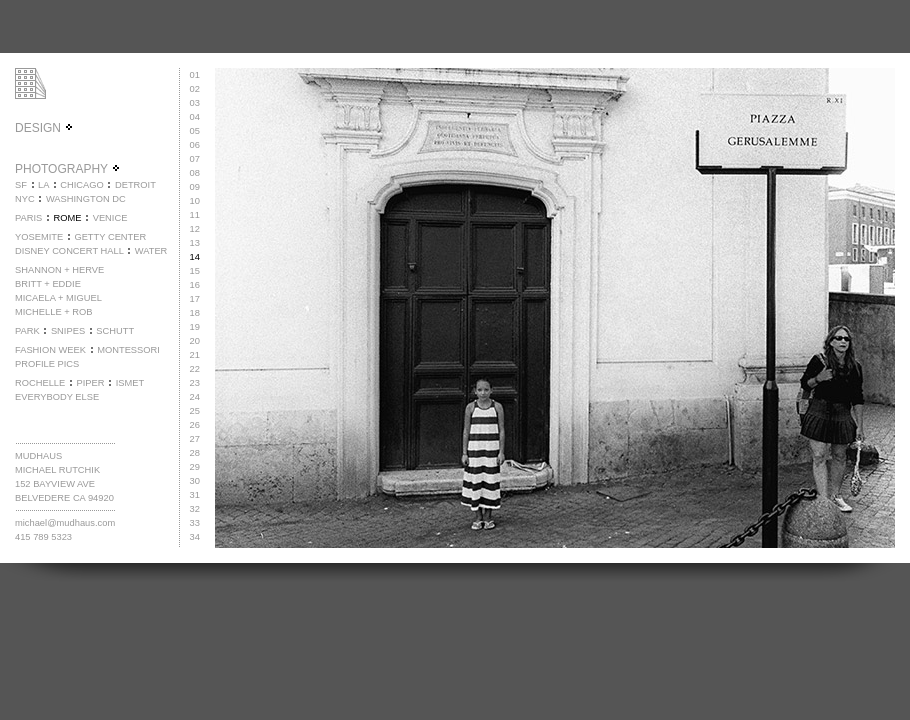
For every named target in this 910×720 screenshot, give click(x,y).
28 (195, 453)
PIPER (90, 383)
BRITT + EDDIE (48, 284)
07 (195, 159)
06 (195, 145)
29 (195, 467)
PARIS (28, 218)
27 (195, 439)
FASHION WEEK (50, 350)
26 (195, 425)
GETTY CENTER (110, 237)
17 (195, 299)
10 (195, 201)
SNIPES (68, 331)
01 (195, 75)
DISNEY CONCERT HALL (69, 251)
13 (195, 243)
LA (43, 185)
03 (195, 103)
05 (195, 131)
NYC (25, 199)
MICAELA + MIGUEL (58, 298)
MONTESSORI (128, 350)
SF (21, 185)
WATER (151, 251)
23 (195, 383)
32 (195, 509)
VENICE (110, 218)
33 (195, 523)
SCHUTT (115, 331)
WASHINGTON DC (86, 199)
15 (195, 271)
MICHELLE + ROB (54, 312)
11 (195, 215)
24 (195, 397)
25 (195, 411)
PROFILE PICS (47, 364)
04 (195, 117)
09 (195, 187)
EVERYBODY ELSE (57, 397)
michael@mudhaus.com (65, 523)
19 (195, 327)
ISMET (130, 383)
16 (195, 285)
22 (195, 369)
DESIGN (44, 128)
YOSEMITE (39, 237)
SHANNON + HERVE (59, 270)
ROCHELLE (40, 383)
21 (195, 355)
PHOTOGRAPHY (68, 169)
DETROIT (135, 185)
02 (195, 89)
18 (195, 313)
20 (195, 341)
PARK (27, 331)
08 (195, 173)
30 (195, 481)
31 (195, 495)
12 (195, 229)
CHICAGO (82, 185)
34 (195, 537)
